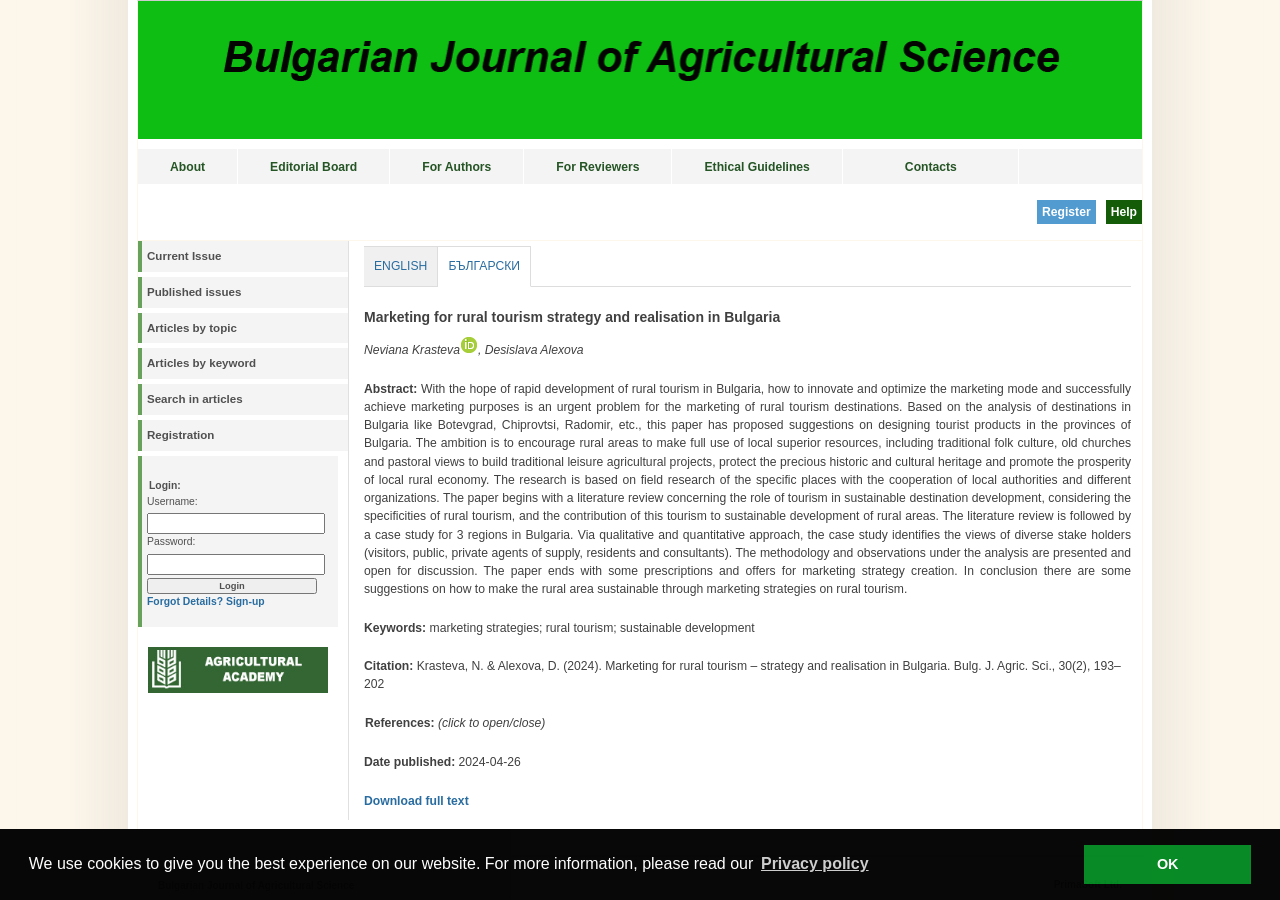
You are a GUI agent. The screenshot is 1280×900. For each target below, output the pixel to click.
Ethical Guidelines (756, 167)
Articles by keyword (201, 363)
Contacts (931, 167)
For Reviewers (597, 167)
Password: (171, 541)
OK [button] (1168, 864)
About (187, 167)
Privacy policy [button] (815, 863)
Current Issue (184, 256)
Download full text (416, 801)
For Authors (456, 167)
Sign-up (245, 601)
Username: (172, 501)
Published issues (194, 292)
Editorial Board (313, 167)
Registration (180, 435)
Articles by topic (192, 328)
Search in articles (195, 399)
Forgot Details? (185, 601)
